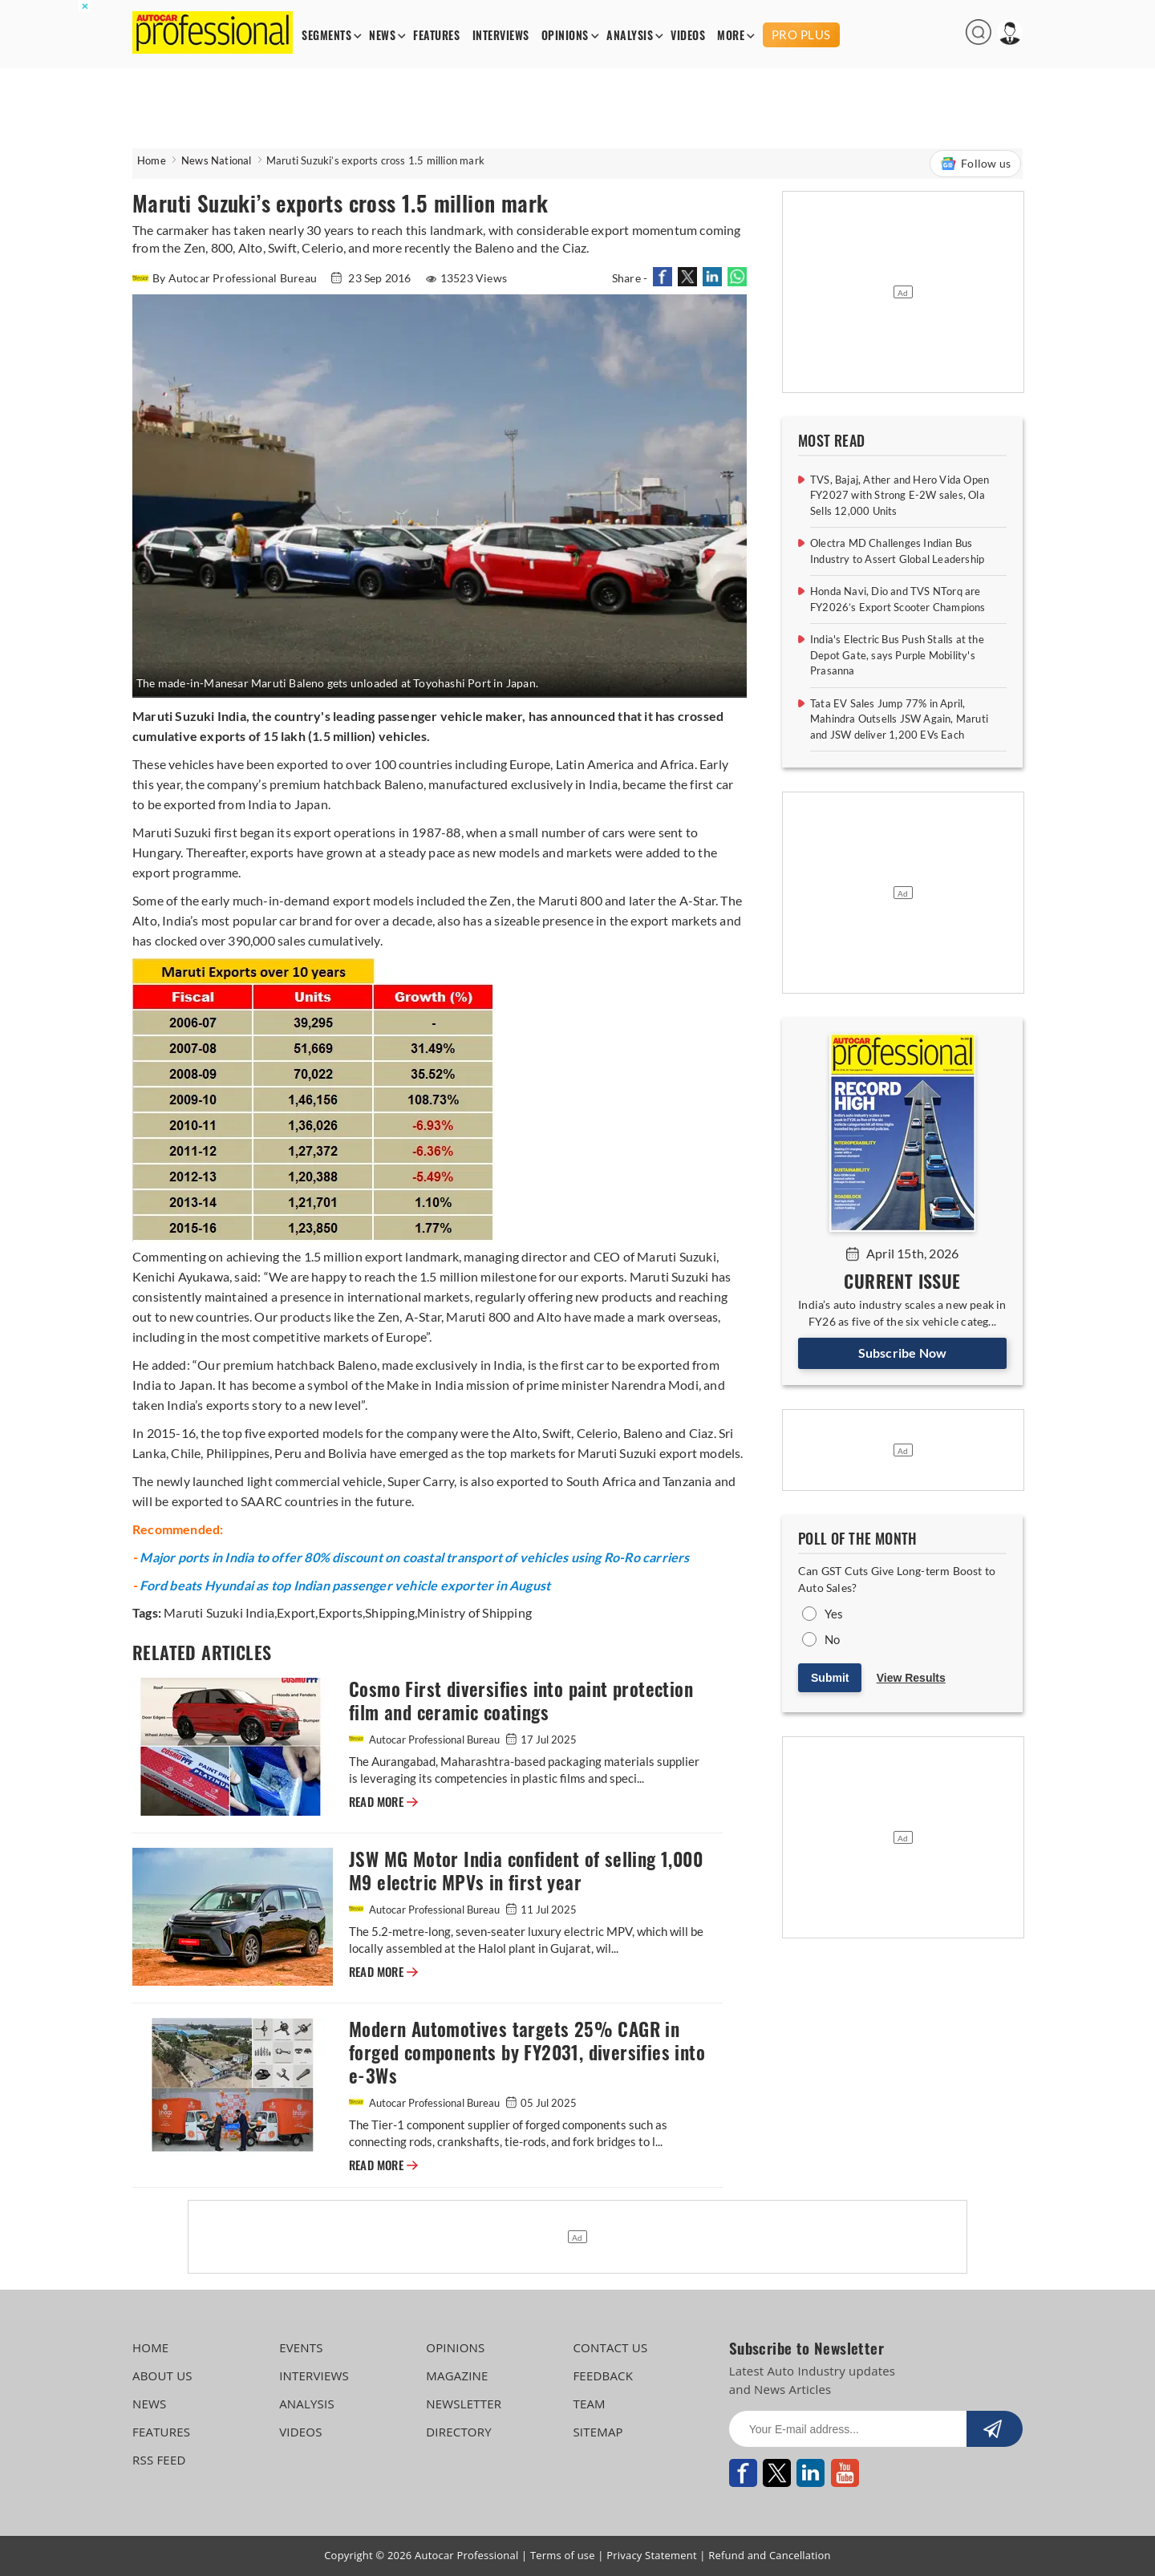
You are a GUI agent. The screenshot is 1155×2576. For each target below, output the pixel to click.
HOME (150, 2347)
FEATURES (436, 35)
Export (296, 1612)
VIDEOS (688, 35)
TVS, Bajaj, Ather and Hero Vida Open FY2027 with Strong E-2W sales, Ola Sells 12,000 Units (899, 495)
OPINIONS (565, 35)
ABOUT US (162, 2375)
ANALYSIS (629, 35)
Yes (834, 1613)
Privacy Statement (651, 2555)
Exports (340, 1612)
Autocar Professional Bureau (425, 1739)
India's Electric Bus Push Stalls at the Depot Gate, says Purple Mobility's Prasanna (897, 655)
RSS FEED (159, 2460)
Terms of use (562, 2555)
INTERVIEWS (500, 35)
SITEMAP (597, 2432)
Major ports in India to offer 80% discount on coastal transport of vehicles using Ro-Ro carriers (414, 1557)
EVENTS (301, 2347)
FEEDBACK (603, 2375)
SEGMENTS (326, 35)
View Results (911, 1677)
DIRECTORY (459, 2432)
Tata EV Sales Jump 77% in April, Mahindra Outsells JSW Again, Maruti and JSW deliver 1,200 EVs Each (899, 719)
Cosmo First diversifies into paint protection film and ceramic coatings (521, 1701)
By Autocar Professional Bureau (225, 278)
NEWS (382, 35)
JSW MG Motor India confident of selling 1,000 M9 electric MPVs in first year (526, 1871)
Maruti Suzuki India (219, 1612)
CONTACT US (610, 2347)
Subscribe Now (902, 1352)
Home (151, 160)
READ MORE (383, 1802)
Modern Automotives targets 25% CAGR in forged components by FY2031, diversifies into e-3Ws (527, 2052)
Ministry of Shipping (474, 1612)
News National (216, 160)
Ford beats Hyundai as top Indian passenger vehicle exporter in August (345, 1585)
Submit (830, 1677)
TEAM (589, 2404)
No (832, 1639)
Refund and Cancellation (769, 2555)
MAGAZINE (457, 2375)
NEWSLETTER (463, 2404)
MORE (730, 35)
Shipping (390, 1612)
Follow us (975, 164)
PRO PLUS (801, 34)
